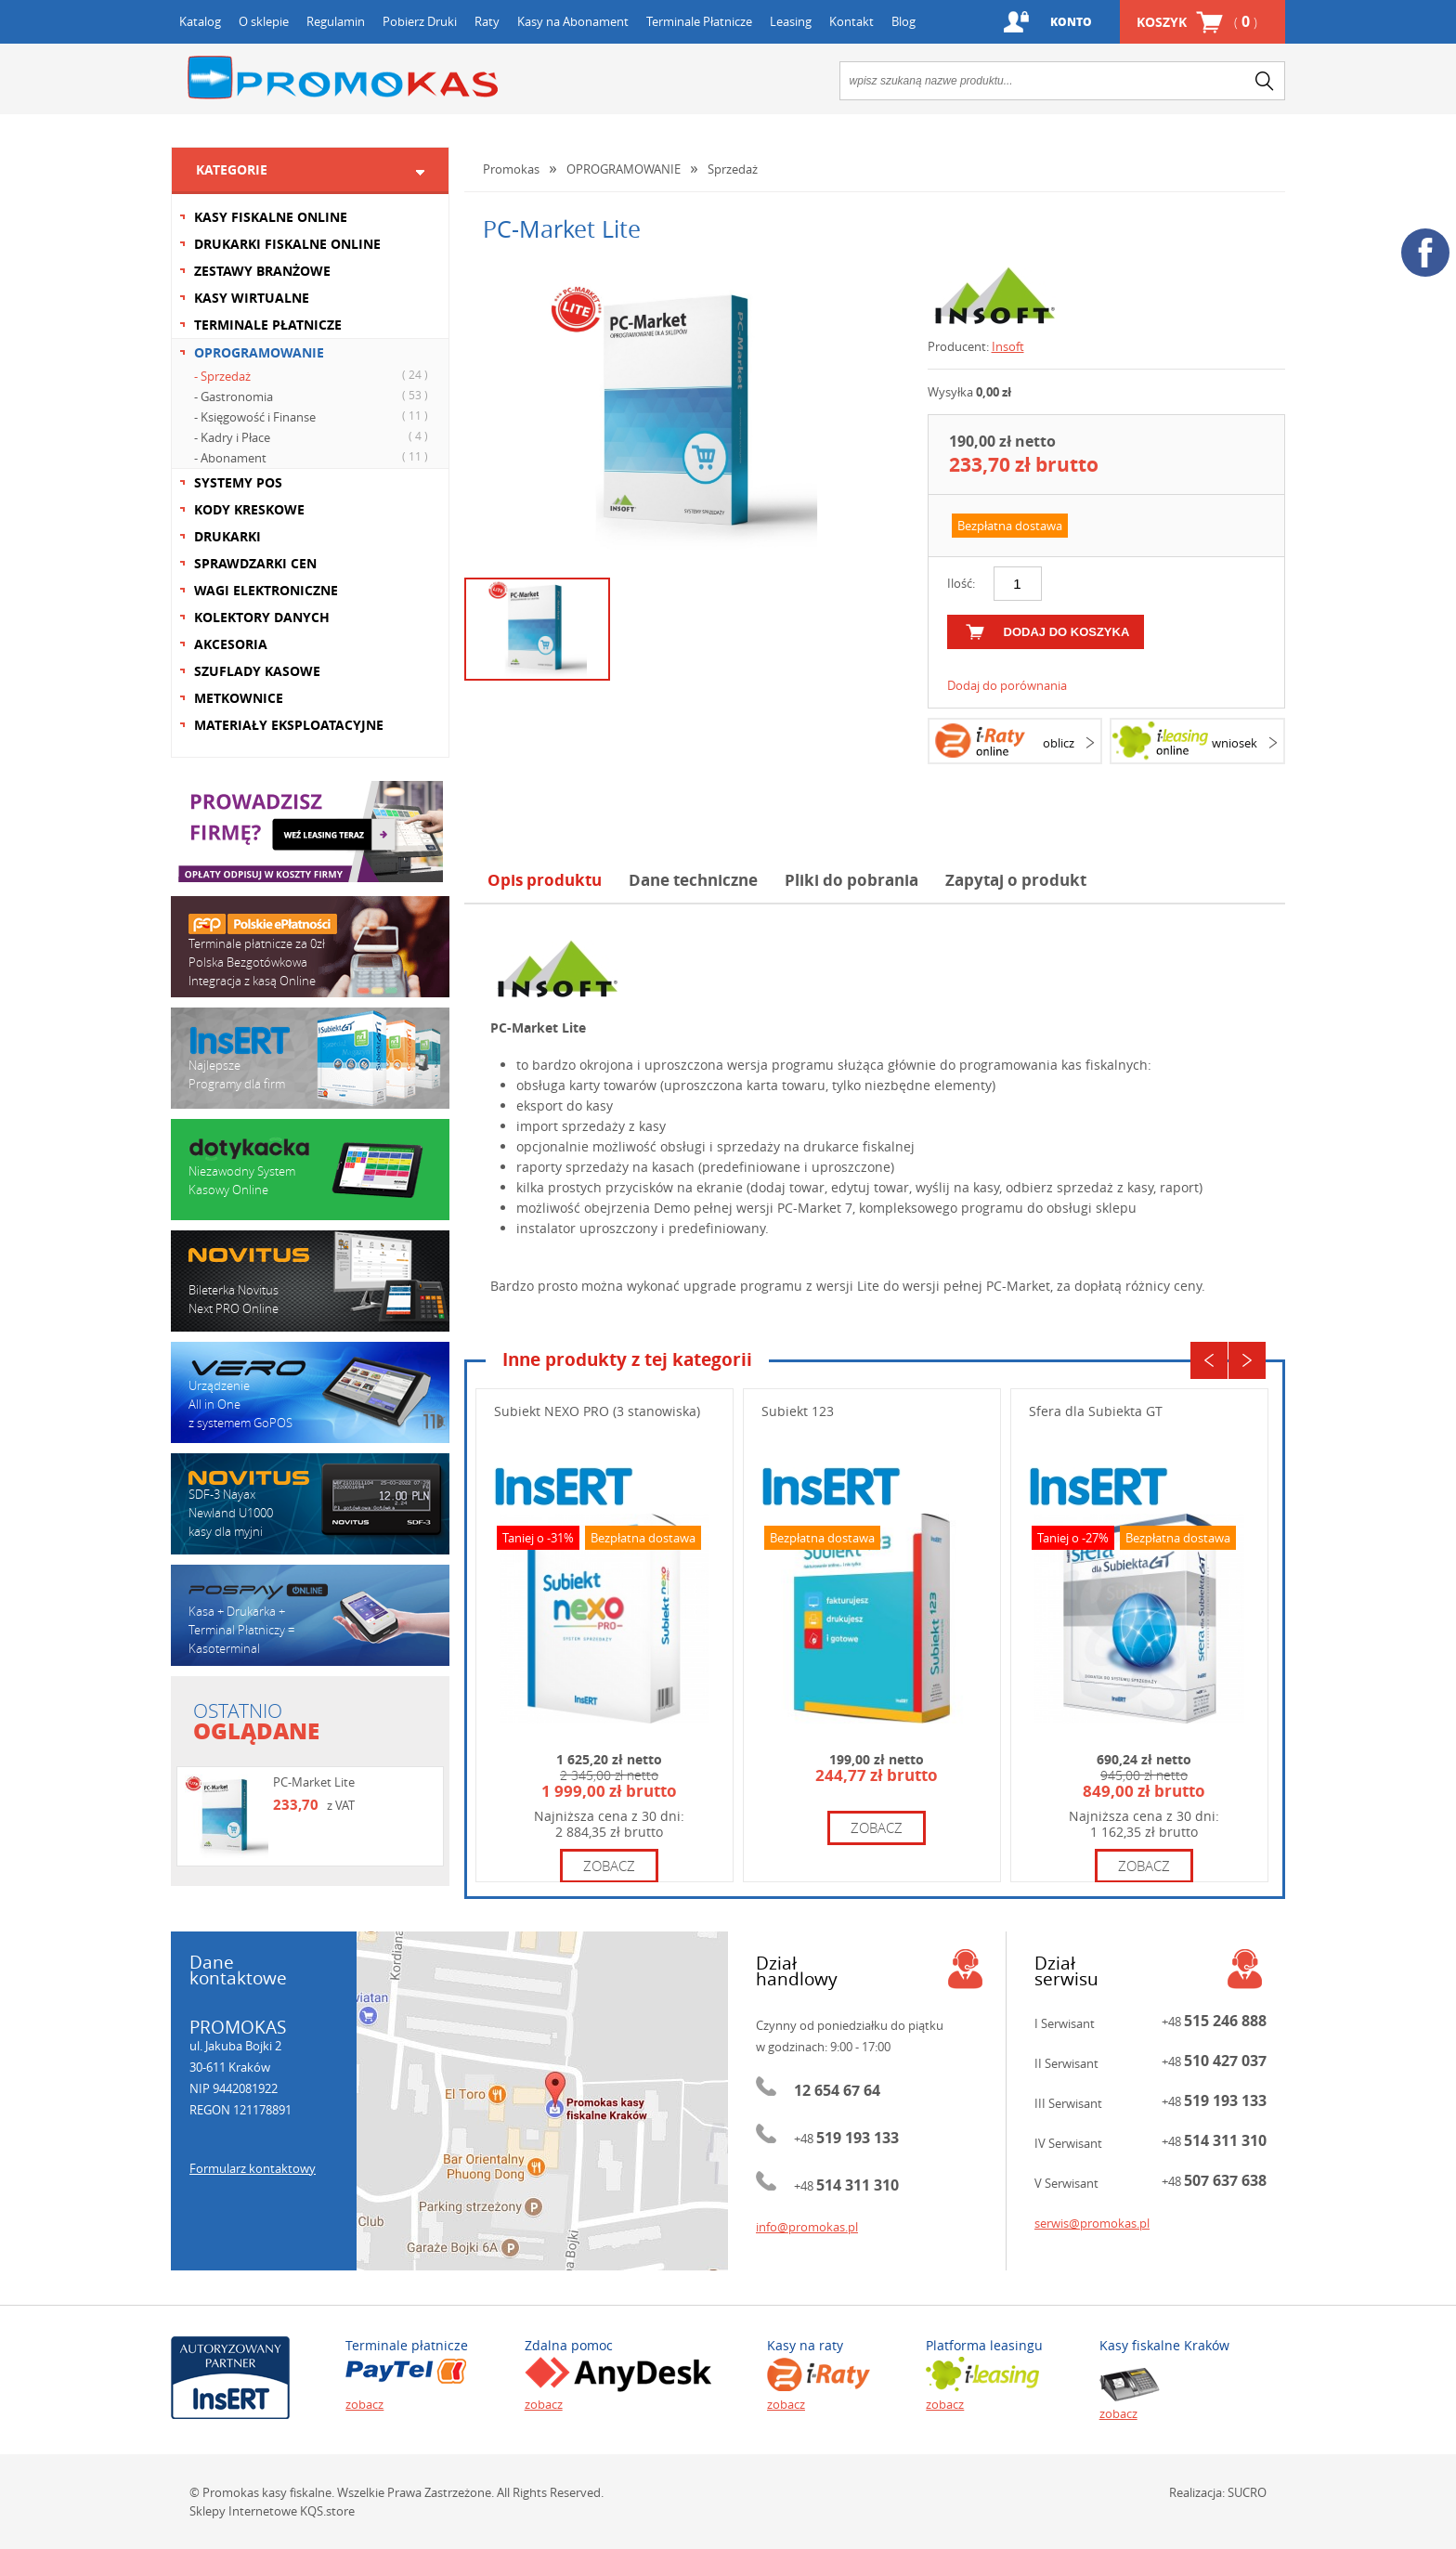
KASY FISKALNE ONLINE (270, 217)
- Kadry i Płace (313, 436)
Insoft (1008, 346)
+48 (846, 2138)
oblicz (1058, 743)
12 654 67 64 (837, 2090)
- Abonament (313, 457)
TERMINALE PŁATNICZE (268, 324)
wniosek (1234, 743)
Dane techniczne (693, 880)
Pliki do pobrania (851, 880)
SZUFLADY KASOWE (257, 671)
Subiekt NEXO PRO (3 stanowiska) (597, 1411)
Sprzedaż (733, 169)
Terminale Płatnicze (699, 21)
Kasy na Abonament (573, 21)
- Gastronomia (313, 395)
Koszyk (1197, 22)
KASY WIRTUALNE (251, 297)
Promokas (343, 77)
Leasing (791, 21)
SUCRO (1247, 2492)
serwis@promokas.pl (1092, 2223)
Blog (903, 21)
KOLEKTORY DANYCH (262, 617)
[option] (682, 415)
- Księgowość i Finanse (313, 416)
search (1264, 80)
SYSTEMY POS (238, 482)
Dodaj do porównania (1007, 685)
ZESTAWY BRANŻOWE (262, 271)
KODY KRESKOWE (249, 509)
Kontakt (851, 21)
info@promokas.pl (807, 2226)
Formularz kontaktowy (252, 2168)
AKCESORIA (230, 644)
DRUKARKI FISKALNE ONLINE (287, 244)
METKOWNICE (238, 698)
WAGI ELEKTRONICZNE (266, 590)
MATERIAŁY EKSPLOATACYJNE (289, 725)
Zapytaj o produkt (1015, 880)
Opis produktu (545, 880)
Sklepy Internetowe (243, 2511)
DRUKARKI (227, 536)
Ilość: (961, 583)
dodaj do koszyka (1067, 632)
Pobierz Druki (420, 21)
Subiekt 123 (797, 1411)
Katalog (200, 21)
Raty (487, 21)
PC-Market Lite (314, 1782)
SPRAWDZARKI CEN (255, 563)
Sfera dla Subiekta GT (1096, 1411)
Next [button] (1247, 1360)
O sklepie (264, 21)
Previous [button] (1209, 1360)
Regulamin (335, 21)
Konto (1071, 22)
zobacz (609, 1865)
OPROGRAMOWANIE (259, 352)
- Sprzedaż (313, 375)
